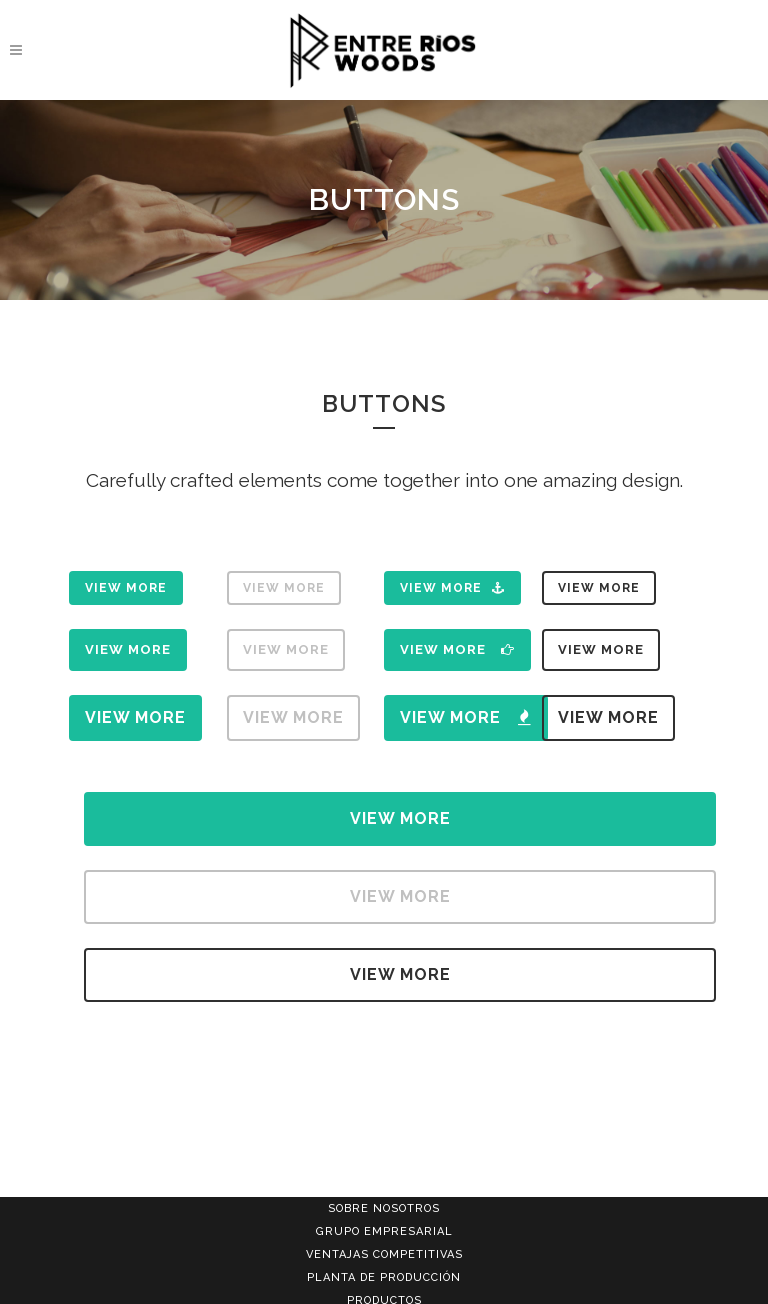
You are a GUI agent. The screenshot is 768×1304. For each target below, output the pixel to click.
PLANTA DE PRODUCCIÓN (384, 1277)
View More (126, 588)
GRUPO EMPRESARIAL (384, 1231)
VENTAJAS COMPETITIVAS (384, 1254)
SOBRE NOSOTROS (384, 1208)
